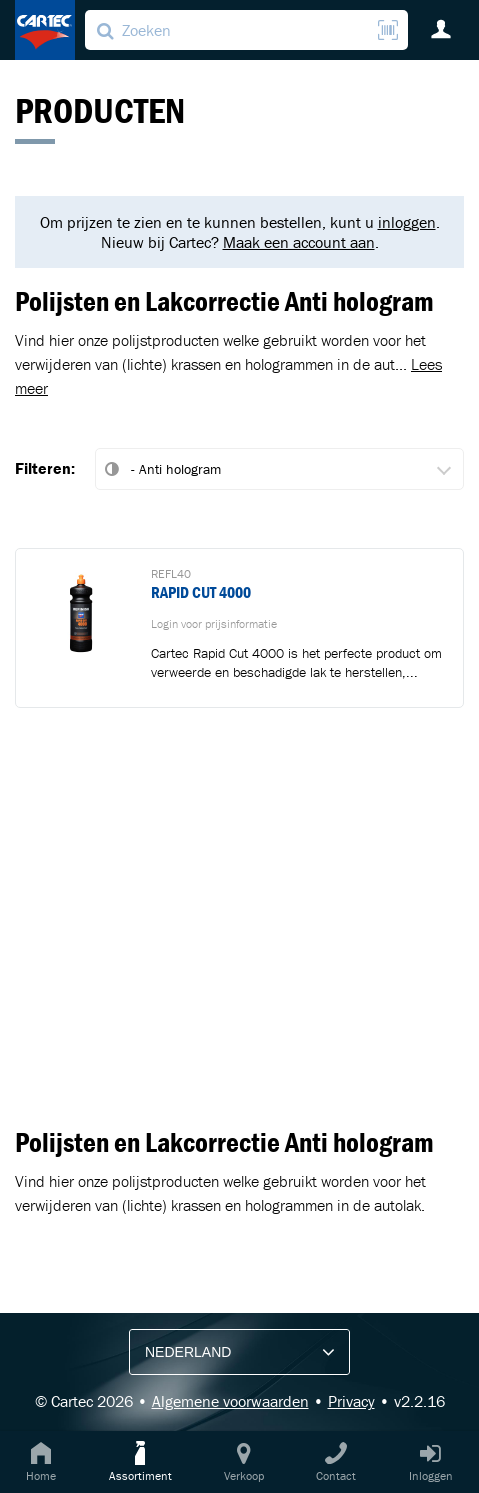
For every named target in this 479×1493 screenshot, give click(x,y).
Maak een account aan (299, 242)
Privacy (351, 1401)
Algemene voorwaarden (230, 1401)
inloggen (407, 222)
